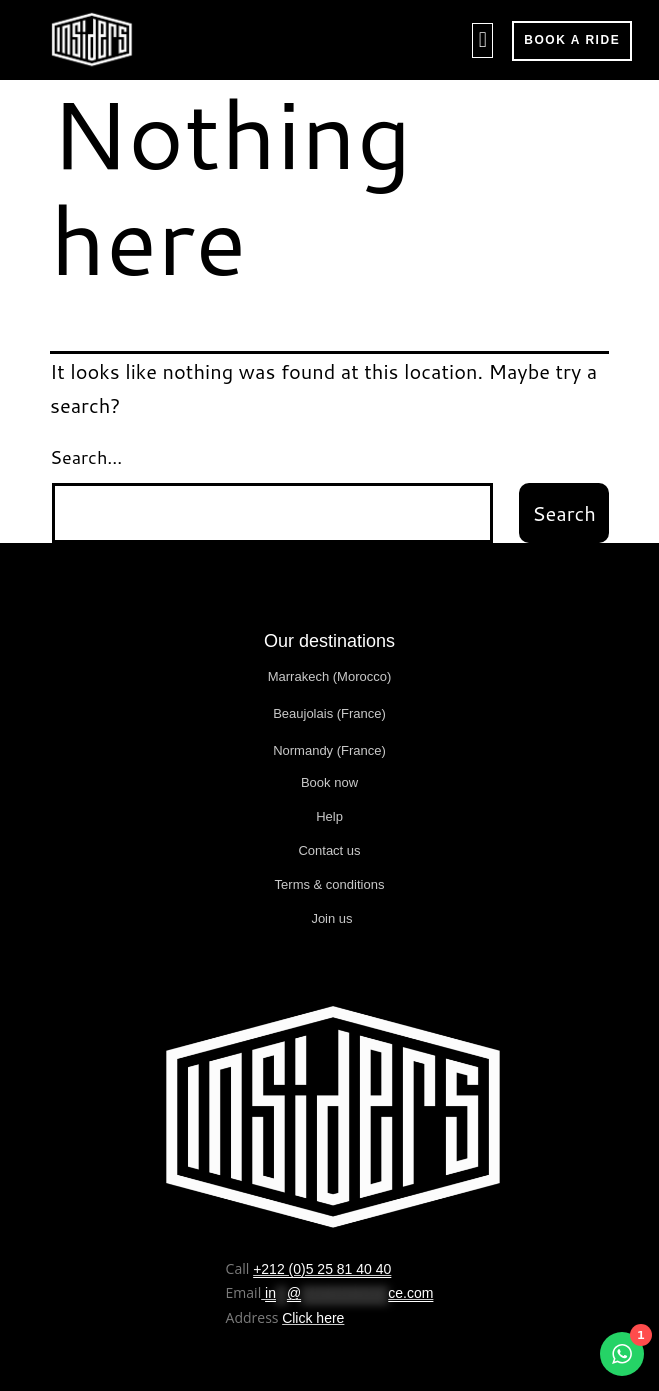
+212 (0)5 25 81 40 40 (322, 1269)
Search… (86, 457)
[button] (482, 40)
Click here (313, 1318)
